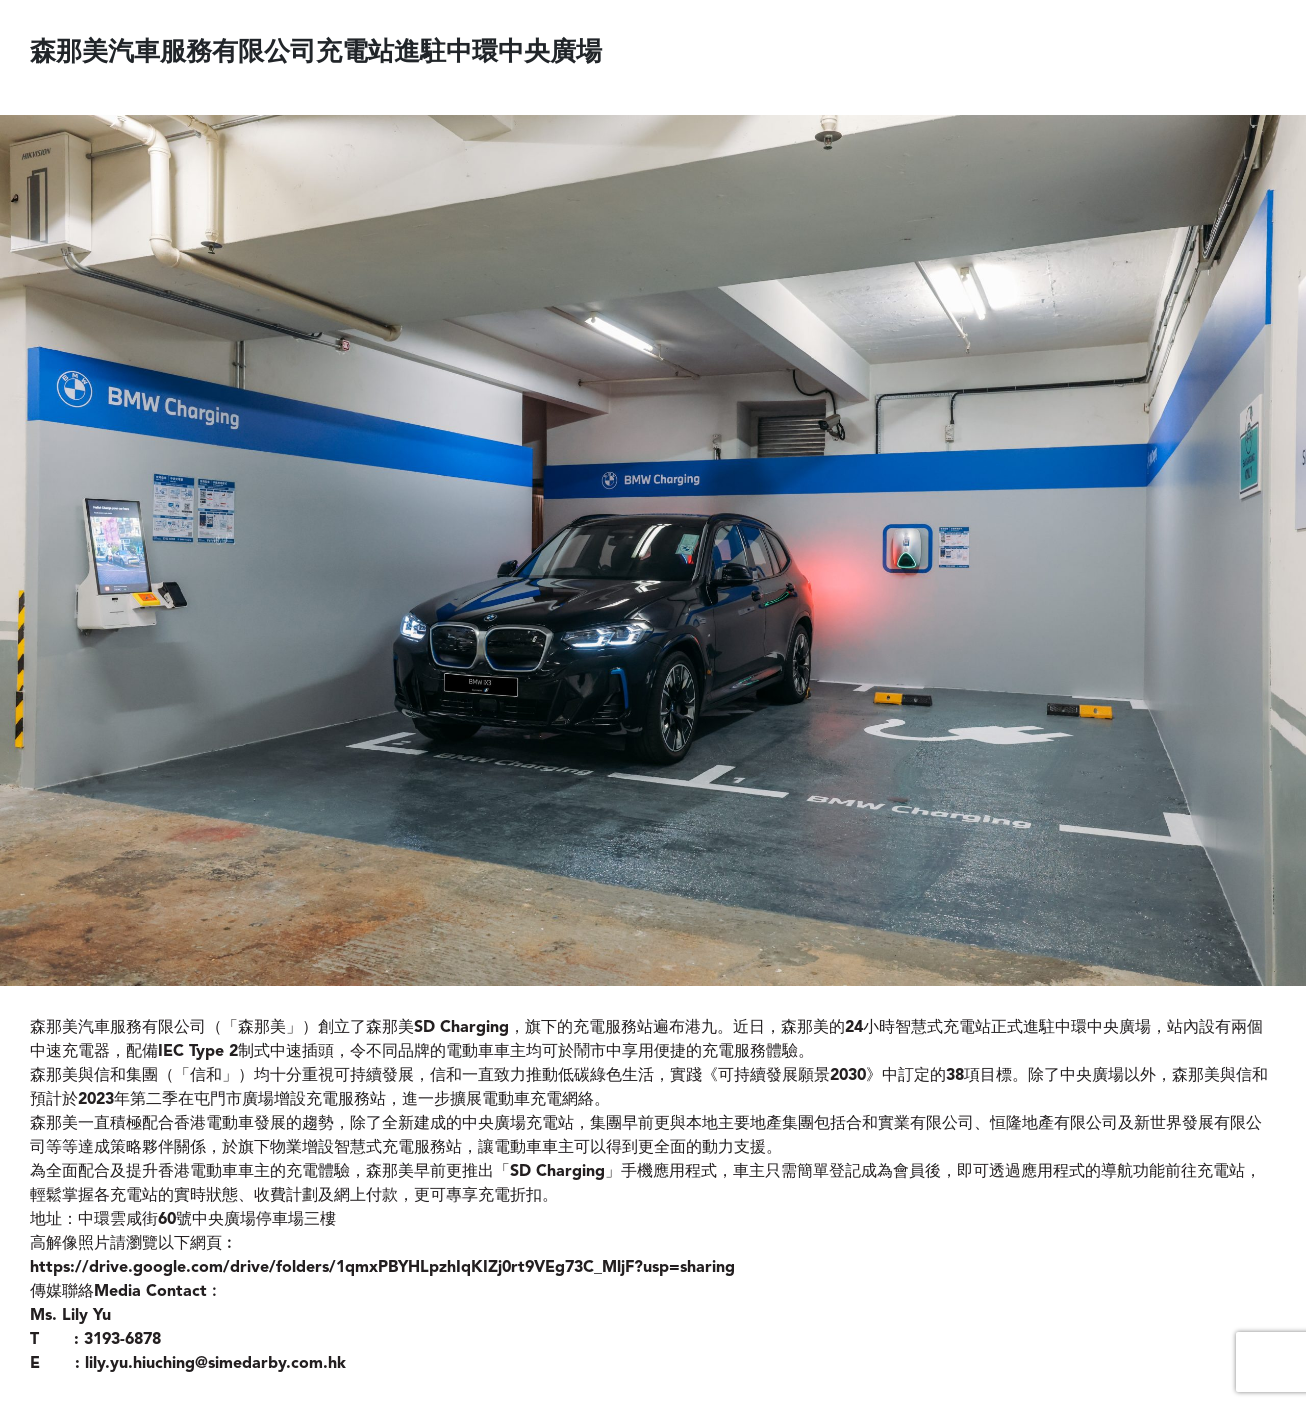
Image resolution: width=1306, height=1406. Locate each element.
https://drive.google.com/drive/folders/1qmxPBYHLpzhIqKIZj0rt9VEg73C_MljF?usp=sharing (382, 1268)
